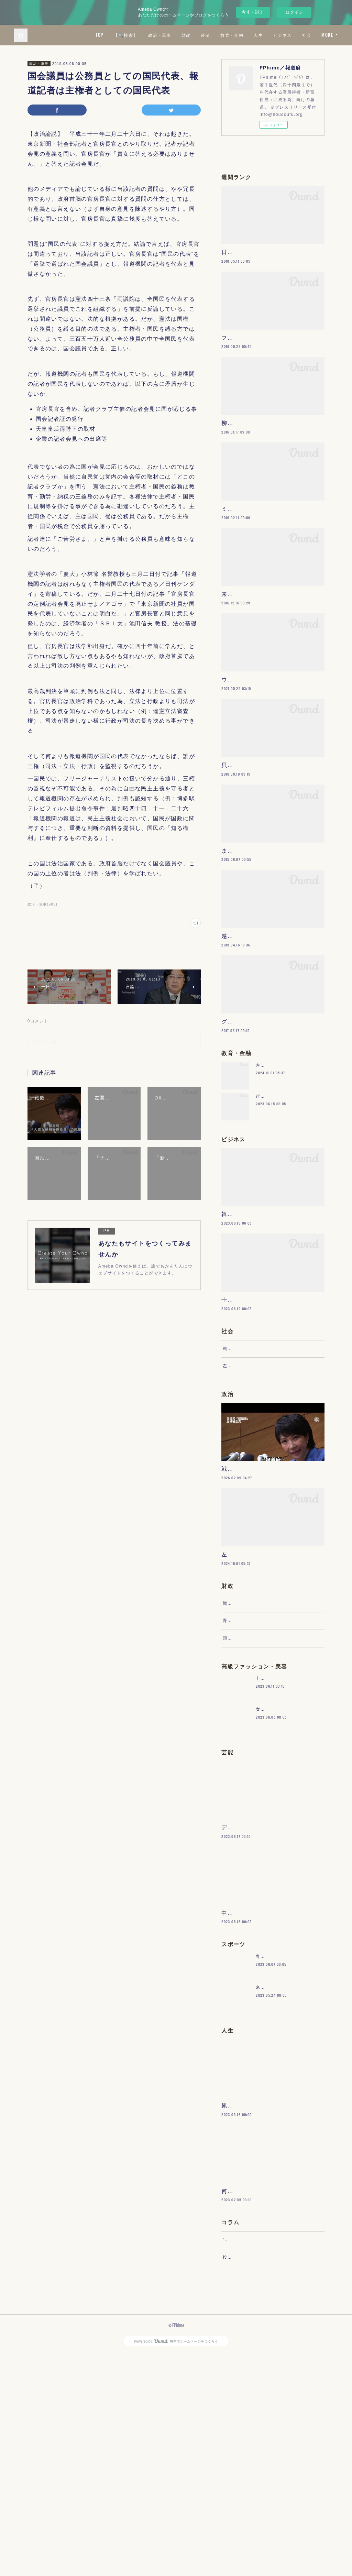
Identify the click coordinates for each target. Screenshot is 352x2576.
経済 (225, 35)
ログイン (294, 12)
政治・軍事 (178, 35)
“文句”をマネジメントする (250, 2455)
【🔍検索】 (145, 35)
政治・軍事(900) (42, 904)
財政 (205, 35)
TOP (119, 35)
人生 (278, 35)
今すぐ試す (253, 11)
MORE (327, 35)
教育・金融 (251, 35)
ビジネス (302, 35)
